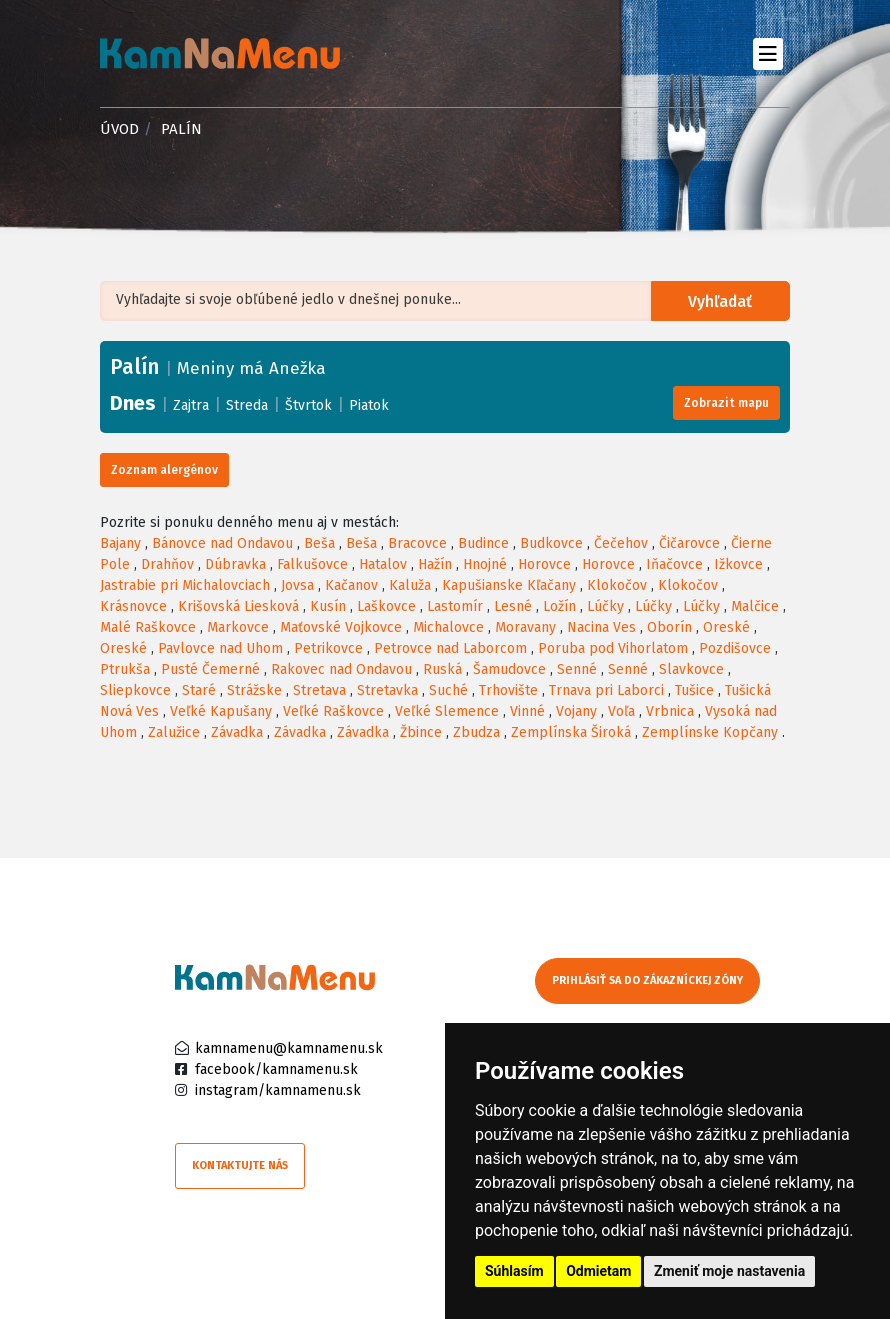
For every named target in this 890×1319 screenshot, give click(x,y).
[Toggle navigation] (767, 53)
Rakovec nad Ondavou (341, 669)
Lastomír (455, 606)
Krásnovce (133, 606)
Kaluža (410, 585)
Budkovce (551, 543)
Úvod (119, 129)
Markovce (238, 627)
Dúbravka (235, 564)
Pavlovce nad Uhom (220, 648)
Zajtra (191, 405)
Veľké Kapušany (221, 711)
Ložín (559, 606)
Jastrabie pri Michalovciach (185, 585)
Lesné (513, 606)
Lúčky (605, 606)
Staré (199, 690)
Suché (448, 690)
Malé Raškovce (148, 627)
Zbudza (476, 732)
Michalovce (448, 627)
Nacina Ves (601, 627)
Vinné (527, 711)
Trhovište (508, 690)
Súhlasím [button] (514, 1271)
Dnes (133, 403)
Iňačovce (674, 564)
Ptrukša (125, 669)
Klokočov (617, 585)
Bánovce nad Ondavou (222, 543)
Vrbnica (670, 711)
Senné (577, 669)
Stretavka (387, 690)
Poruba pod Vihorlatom (613, 648)
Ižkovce (738, 564)
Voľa (621, 711)
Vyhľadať (721, 301)
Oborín (669, 627)
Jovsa (297, 585)
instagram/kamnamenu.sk (278, 1090)
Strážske (254, 690)
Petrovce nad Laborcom (450, 648)
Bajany (120, 543)
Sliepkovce (135, 690)
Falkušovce (312, 564)
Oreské (726, 627)
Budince (483, 543)
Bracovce (417, 543)
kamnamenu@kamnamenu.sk (289, 1048)
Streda (247, 405)
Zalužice (174, 732)
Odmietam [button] (598, 1271)
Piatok (369, 405)
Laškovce (386, 606)
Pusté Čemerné (210, 669)
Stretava (319, 690)
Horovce (544, 564)
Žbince (421, 732)
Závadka (237, 732)
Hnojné (485, 564)
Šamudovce (509, 669)
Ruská (442, 669)
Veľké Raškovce (333, 711)
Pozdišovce (735, 648)
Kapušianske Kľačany (509, 585)
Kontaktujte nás (240, 1165)
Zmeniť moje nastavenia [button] (729, 1271)
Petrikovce (328, 648)
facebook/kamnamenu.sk (276, 1069)
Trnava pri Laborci (606, 690)
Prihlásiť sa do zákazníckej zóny (647, 980)
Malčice (755, 606)
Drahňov (167, 564)
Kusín (328, 606)
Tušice (694, 690)
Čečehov (621, 543)
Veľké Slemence (447, 711)
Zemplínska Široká (571, 732)
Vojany (576, 711)
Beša (319, 543)
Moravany (525, 627)
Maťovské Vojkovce (341, 627)
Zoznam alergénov (164, 470)
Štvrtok (308, 405)
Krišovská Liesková (238, 606)
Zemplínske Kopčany (710, 732)
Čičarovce (689, 543)
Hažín (435, 564)
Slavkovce (691, 669)
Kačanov (351, 585)
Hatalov (383, 564)
